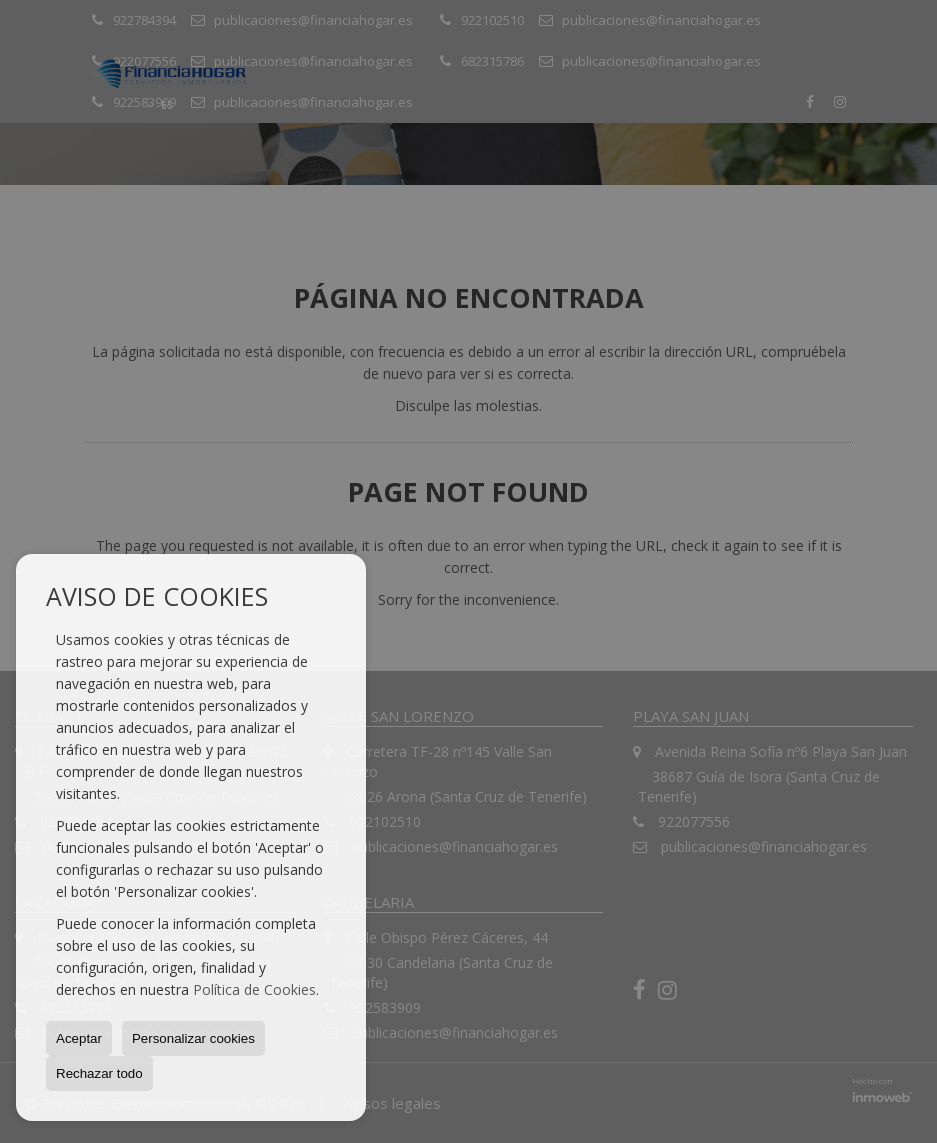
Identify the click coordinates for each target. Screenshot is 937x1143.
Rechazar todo (99, 1073)
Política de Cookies (254, 989)
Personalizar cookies (193, 1038)
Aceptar (79, 1038)
